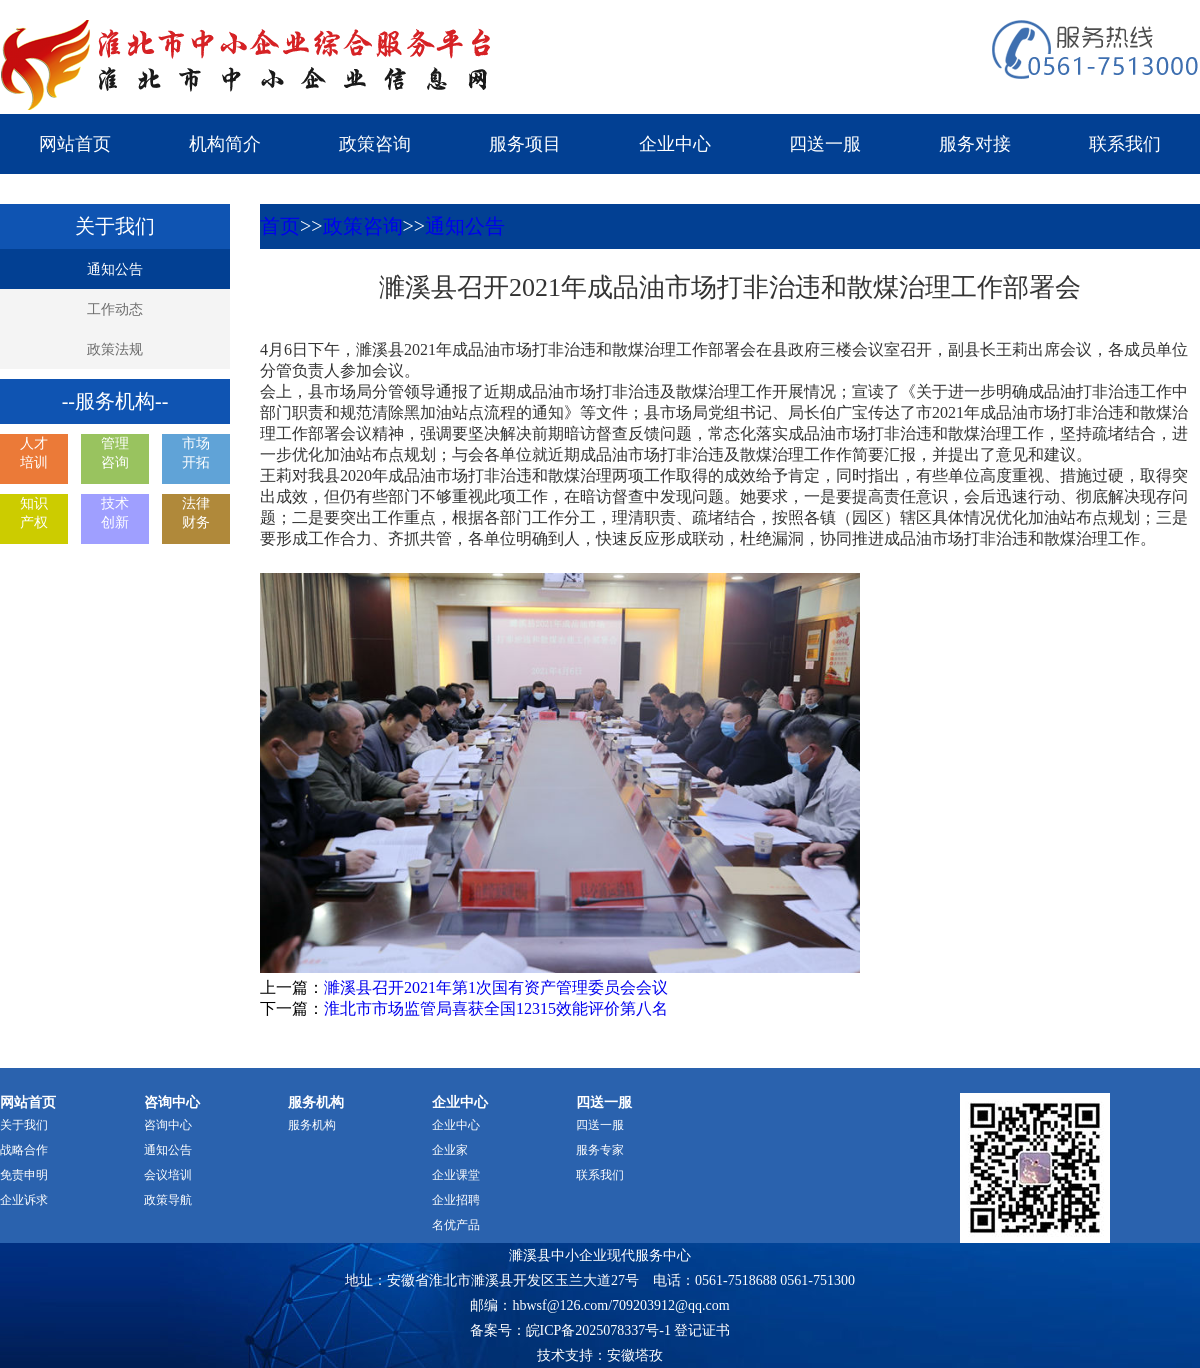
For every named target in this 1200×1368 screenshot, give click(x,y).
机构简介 (225, 144)
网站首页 (75, 144)
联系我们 (1125, 144)
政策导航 (168, 1200)
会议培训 (168, 1175)
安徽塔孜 (635, 1355)
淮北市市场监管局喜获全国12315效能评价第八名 (496, 1008)
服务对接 (975, 144)
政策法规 (115, 349)
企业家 (450, 1150)
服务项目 (525, 144)
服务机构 (312, 1125)
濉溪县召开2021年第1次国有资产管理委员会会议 (496, 987)
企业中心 (675, 144)
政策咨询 (375, 144)
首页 (280, 226)
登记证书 (702, 1330)
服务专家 (600, 1150)
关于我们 (24, 1125)
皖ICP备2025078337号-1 (598, 1330)
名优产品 (456, 1225)
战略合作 (24, 1150)
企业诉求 (24, 1200)
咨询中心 (168, 1125)
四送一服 (825, 144)
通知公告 (115, 269)
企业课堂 (456, 1175)
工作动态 (115, 309)
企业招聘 (456, 1200)
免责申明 (24, 1175)
